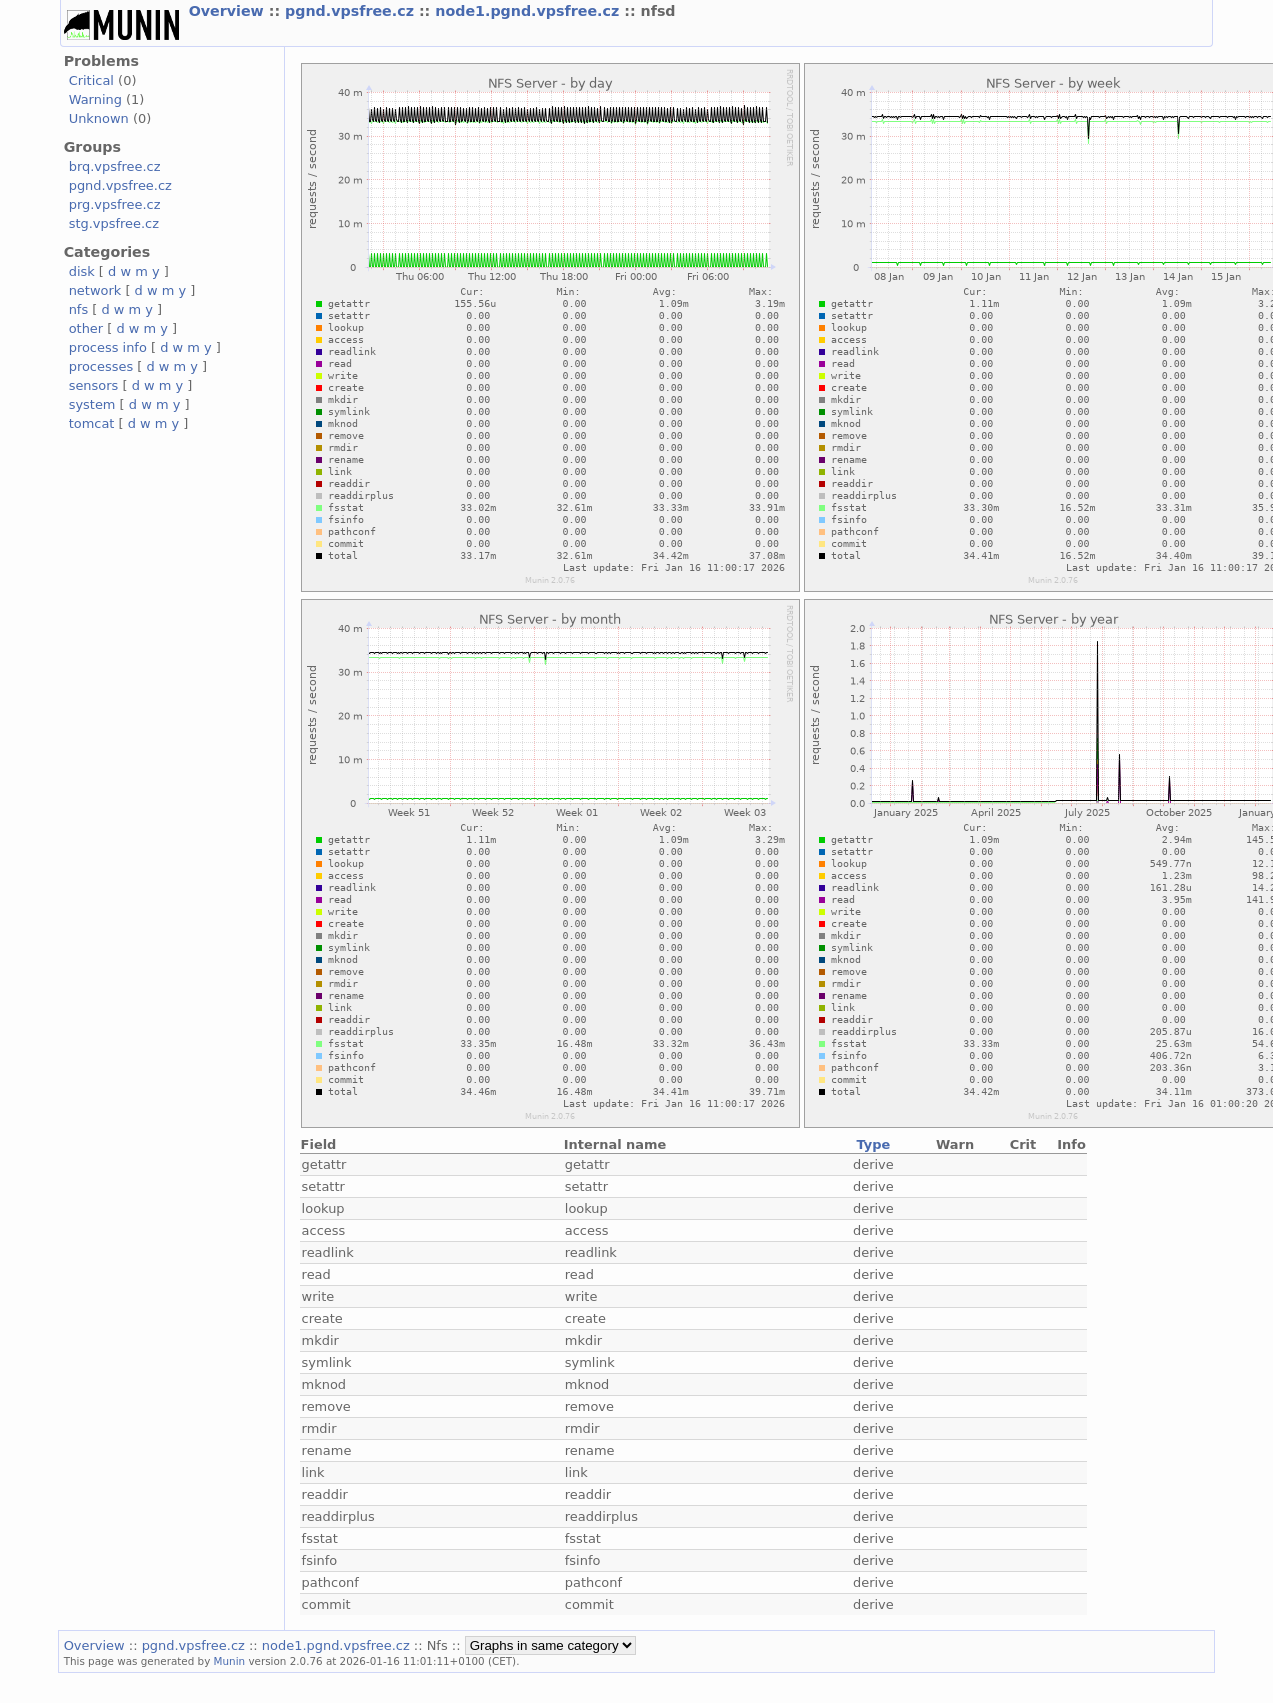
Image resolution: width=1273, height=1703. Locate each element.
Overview (229, 11)
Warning (95, 99)
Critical (91, 80)
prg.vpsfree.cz (115, 204)
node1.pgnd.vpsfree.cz (529, 11)
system (92, 404)
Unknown (99, 118)
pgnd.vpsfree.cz (352, 11)
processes (101, 366)
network (95, 290)
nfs (79, 309)
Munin (230, 1661)
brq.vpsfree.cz (115, 166)
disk (82, 271)
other (86, 328)
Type (873, 1144)
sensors (94, 385)
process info (108, 347)
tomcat (92, 423)
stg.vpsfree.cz (114, 223)
